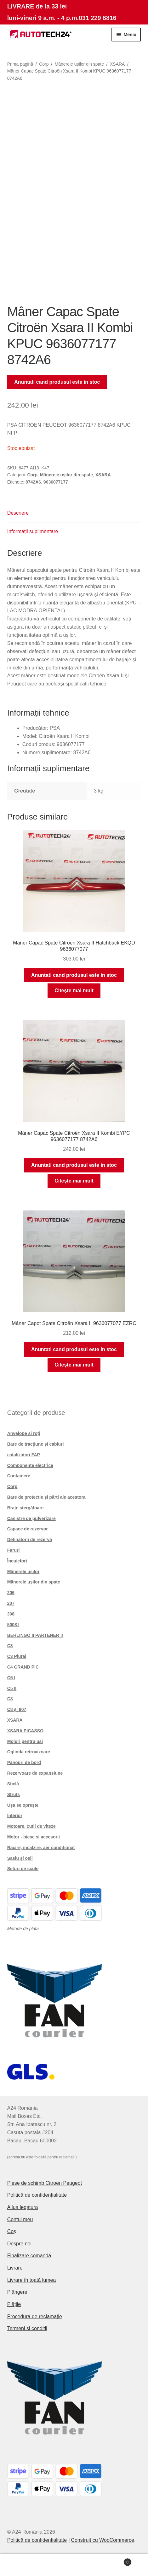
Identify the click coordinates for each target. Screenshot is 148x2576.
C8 (10, 1698)
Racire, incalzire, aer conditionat (41, 1847)
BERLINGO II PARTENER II (35, 1635)
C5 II (12, 1688)
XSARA (117, 64)
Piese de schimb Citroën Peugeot (44, 2183)
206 (10, 1592)
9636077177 (55, 481)
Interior (14, 1815)
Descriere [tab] (18, 513)
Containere (18, 1475)
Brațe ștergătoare (25, 1507)
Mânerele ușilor (23, 1571)
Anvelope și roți (23, 1433)
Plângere (17, 2292)
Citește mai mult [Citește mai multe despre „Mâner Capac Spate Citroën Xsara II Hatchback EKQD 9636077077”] (74, 990)
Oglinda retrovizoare (28, 1751)
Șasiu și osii (20, 1858)
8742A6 (33, 481)
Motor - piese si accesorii (33, 1836)
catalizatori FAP (23, 1454)
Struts (13, 1794)
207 (10, 1603)
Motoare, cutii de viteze (31, 1826)
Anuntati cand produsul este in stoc (57, 382)
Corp (43, 64)
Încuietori (17, 1560)
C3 (10, 1645)
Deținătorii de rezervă (29, 1539)
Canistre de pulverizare (31, 1518)
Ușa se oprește (23, 1805)
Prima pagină (20, 64)
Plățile (14, 2304)
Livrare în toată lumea (31, 2280)
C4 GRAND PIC (23, 1667)
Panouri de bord (24, 1762)
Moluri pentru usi (25, 1741)
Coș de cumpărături (115, 2561)
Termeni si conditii (27, 2328)
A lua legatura (22, 2207)
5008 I (13, 1624)
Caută (74, 2565)
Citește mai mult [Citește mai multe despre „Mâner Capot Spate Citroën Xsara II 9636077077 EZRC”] (74, 1364)
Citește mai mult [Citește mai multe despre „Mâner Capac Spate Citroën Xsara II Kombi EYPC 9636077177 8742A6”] (74, 1180)
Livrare (15, 2267)
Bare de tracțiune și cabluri (35, 1444)
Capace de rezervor (27, 1528)
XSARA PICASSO (25, 1730)
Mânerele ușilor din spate (79, 64)
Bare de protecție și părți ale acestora (46, 1497)
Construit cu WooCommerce (102, 2540)
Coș (11, 2231)
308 (10, 1613)
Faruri (13, 1550)
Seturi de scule (23, 1868)
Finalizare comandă (29, 2255)
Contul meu (20, 2219)
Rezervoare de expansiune (35, 1773)
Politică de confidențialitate (37, 2195)
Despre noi (19, 2243)
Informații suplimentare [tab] (32, 531)
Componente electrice (30, 1465)
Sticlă (13, 1783)
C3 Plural (16, 1656)
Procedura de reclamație (34, 2316)
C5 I (11, 1677)
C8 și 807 (16, 1709)
